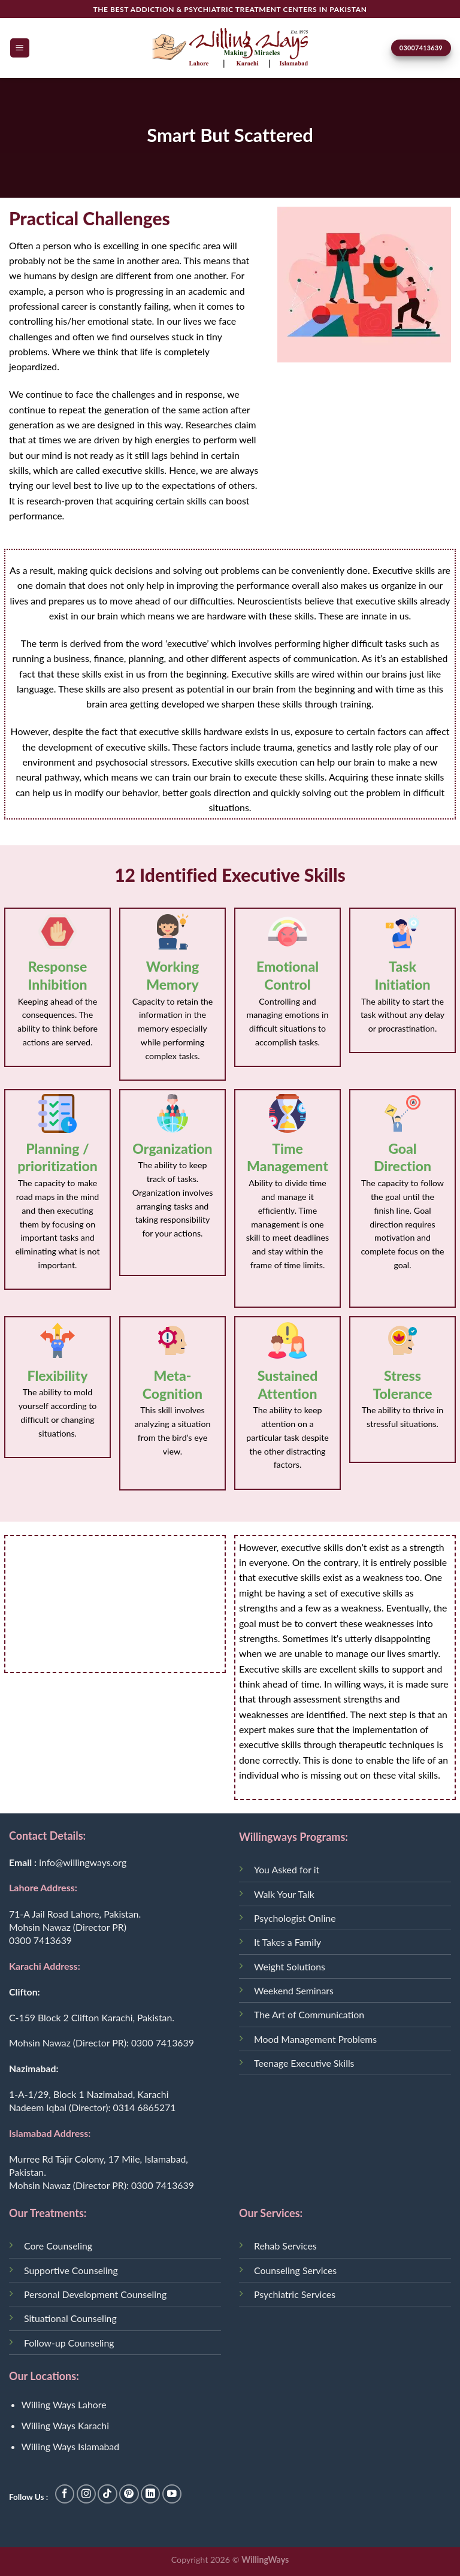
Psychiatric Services (294, 2294)
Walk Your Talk (284, 1894)
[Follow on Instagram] (86, 2494)
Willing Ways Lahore (64, 2404)
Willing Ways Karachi (65, 2425)
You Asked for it (286, 1869)
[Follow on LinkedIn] (151, 2494)
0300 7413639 (40, 1940)
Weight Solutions (289, 1966)
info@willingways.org (82, 1862)
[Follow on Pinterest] (129, 2494)
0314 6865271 (144, 2107)
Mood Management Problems (315, 2039)
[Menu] (20, 48)
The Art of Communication (309, 2014)
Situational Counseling (70, 2318)
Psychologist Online (295, 1918)
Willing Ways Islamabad (71, 2446)
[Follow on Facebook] (65, 2494)
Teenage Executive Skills (304, 2063)
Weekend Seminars (294, 1990)
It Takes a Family (287, 1942)
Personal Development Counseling (95, 2294)
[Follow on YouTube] (172, 2494)
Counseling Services (295, 2270)
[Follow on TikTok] (107, 2494)
